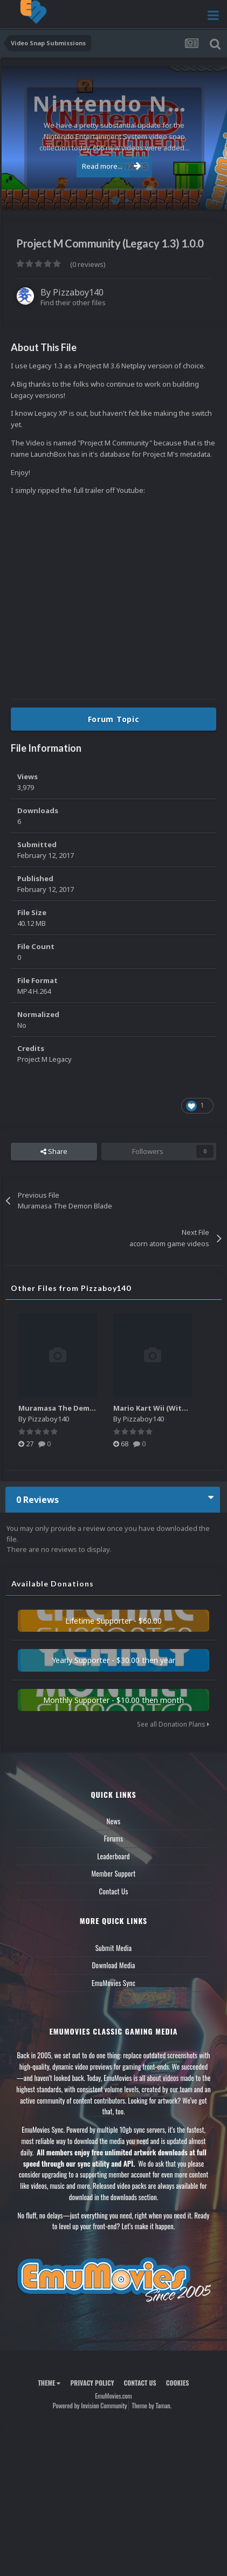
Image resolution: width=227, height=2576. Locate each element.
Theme (49, 2382)
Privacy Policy (92, 2382)
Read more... (111, 166)
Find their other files (73, 302)
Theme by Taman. (151, 2405)
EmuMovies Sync (113, 1982)
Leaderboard (113, 1856)
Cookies (177, 2382)
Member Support (113, 1873)
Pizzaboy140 (78, 292)
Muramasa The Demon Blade (69, 1408)
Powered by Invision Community (90, 2405)
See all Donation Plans (173, 1724)
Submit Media (113, 1947)
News (114, 1821)
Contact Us (113, 1891)
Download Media (113, 1965)
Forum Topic (114, 719)
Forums (113, 1838)
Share (53, 1151)
